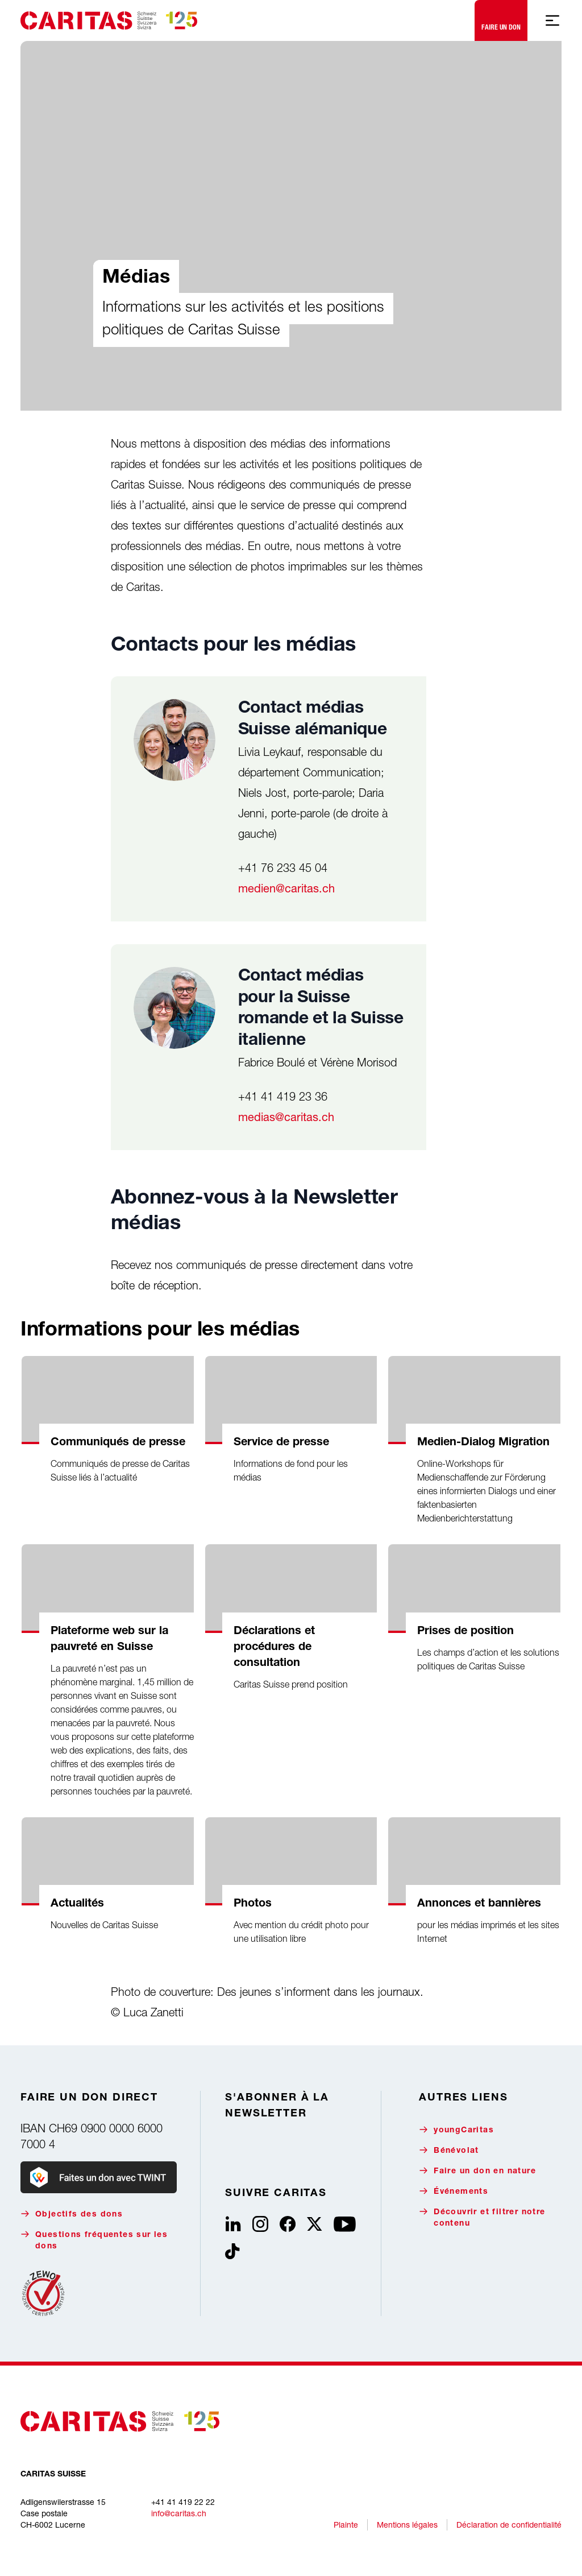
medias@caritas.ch (286, 1116)
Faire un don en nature (477, 2171)
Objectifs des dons (71, 2214)
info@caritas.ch (178, 2513)
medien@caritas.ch (286, 888)
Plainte (346, 2524)
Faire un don (501, 18)
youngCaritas (456, 2130)
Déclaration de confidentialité (509, 2524)
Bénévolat (449, 2150)
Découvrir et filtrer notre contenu (482, 2217)
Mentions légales (407, 2524)
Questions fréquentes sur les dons (94, 2240)
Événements (453, 2191)
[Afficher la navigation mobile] (552, 20)
